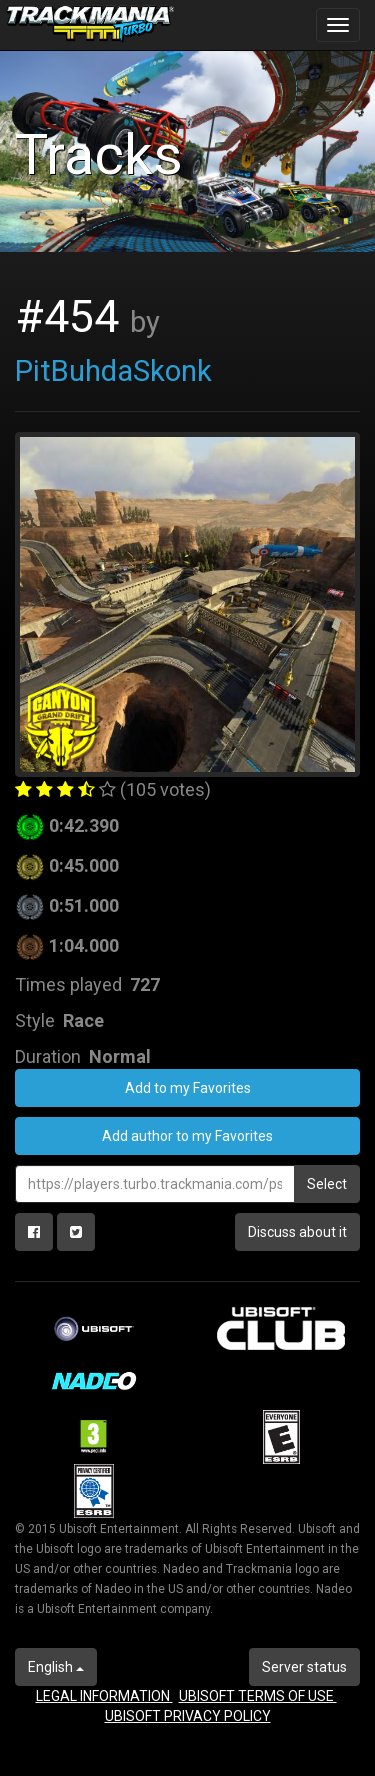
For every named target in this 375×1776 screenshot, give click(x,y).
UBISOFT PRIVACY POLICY (188, 1716)
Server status (304, 1667)
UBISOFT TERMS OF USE (258, 1696)
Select (327, 1184)
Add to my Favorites (188, 1088)
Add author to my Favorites (187, 1136)
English (56, 1667)
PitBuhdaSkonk (113, 371)
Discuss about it (297, 1232)
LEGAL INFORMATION (104, 1696)
